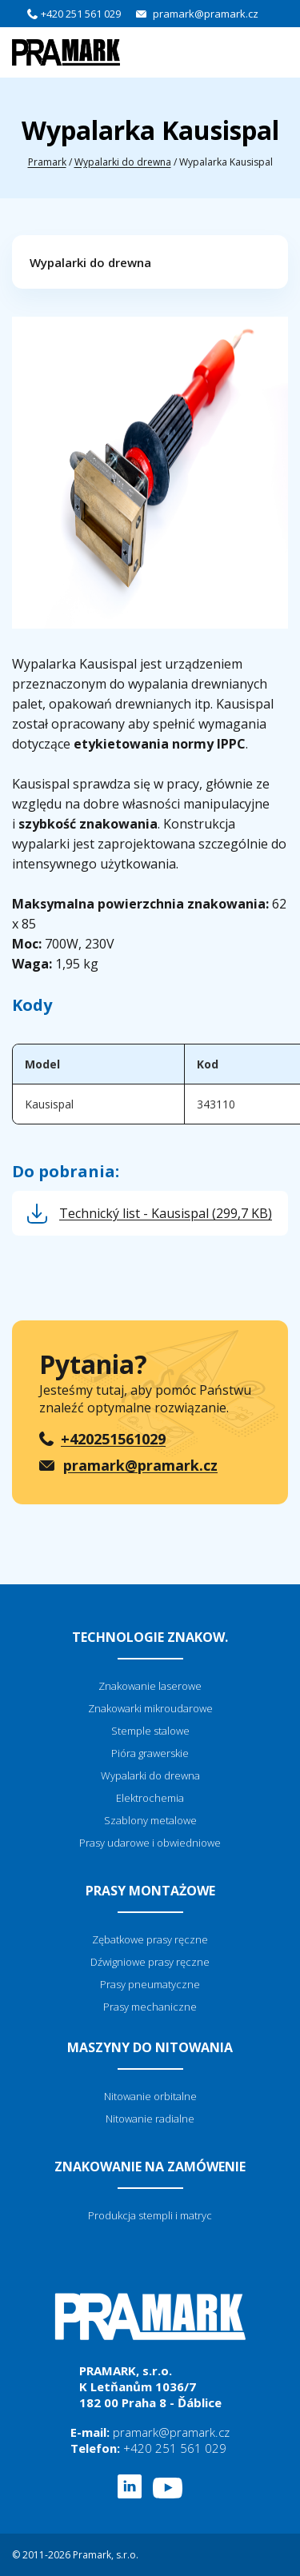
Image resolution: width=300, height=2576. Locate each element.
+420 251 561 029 (81, 13)
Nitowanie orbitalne (150, 2096)
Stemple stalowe (150, 1730)
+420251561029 (113, 1438)
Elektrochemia (150, 1798)
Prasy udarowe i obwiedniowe (150, 1842)
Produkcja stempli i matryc (150, 2215)
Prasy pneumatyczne (150, 1984)
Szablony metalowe (150, 1820)
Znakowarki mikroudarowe (150, 1708)
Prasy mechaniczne (150, 2006)
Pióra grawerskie (150, 1753)
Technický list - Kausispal (165, 1213)
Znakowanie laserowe (150, 1686)
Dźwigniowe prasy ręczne (150, 1962)
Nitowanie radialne (150, 2118)
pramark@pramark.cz (205, 13)
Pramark (47, 162)
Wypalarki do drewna (122, 162)
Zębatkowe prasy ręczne (150, 1939)
